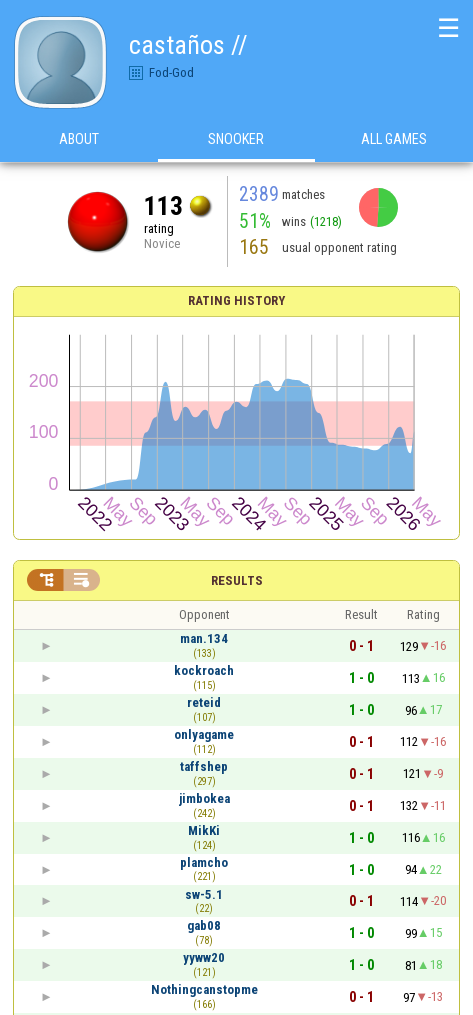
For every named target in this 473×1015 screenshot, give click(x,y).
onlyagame (204, 734)
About (79, 139)
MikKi (204, 830)
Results (237, 580)
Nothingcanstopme (204, 989)
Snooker (236, 139)
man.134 (204, 638)
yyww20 (204, 957)
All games (394, 139)
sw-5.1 (204, 894)
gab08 (204, 925)
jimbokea (204, 798)
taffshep (204, 766)
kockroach (204, 670)
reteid (204, 702)
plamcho (204, 862)
